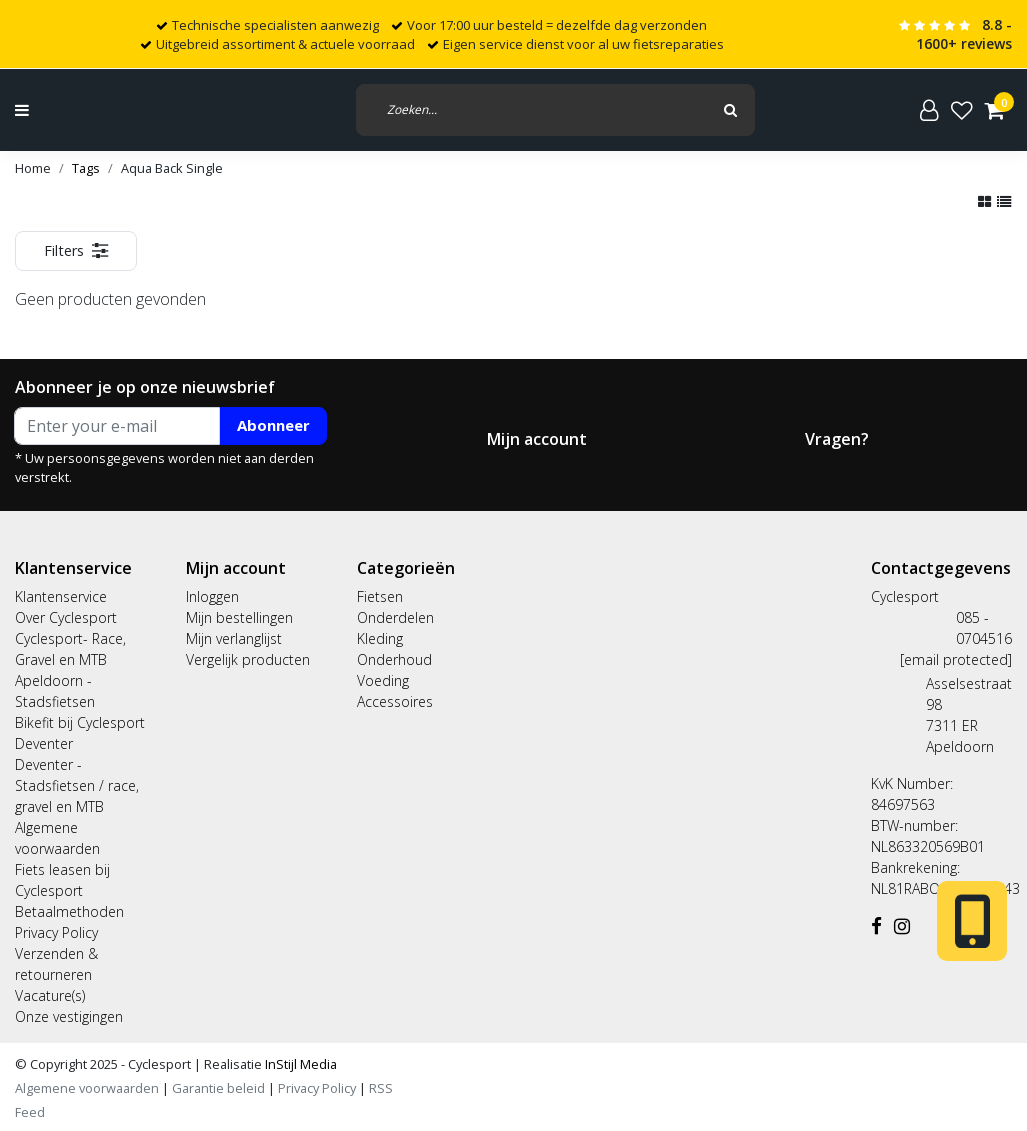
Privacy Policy (56, 932)
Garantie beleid (220, 1088)
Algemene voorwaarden (87, 1088)
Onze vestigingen (69, 1016)
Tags (86, 168)
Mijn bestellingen (239, 617)
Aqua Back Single (172, 168)
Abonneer (273, 425)
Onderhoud (394, 659)
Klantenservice (61, 596)
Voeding (383, 680)
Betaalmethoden (69, 911)
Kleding (380, 638)
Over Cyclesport (66, 617)
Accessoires (395, 701)
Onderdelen (395, 617)
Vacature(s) (50, 995)
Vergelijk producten (248, 659)
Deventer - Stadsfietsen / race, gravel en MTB (77, 785)
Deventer (44, 743)
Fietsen (380, 596)
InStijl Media (299, 1064)
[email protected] (956, 659)
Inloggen (212, 596)
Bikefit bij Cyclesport (80, 722)
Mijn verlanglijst (234, 638)
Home (33, 168)
